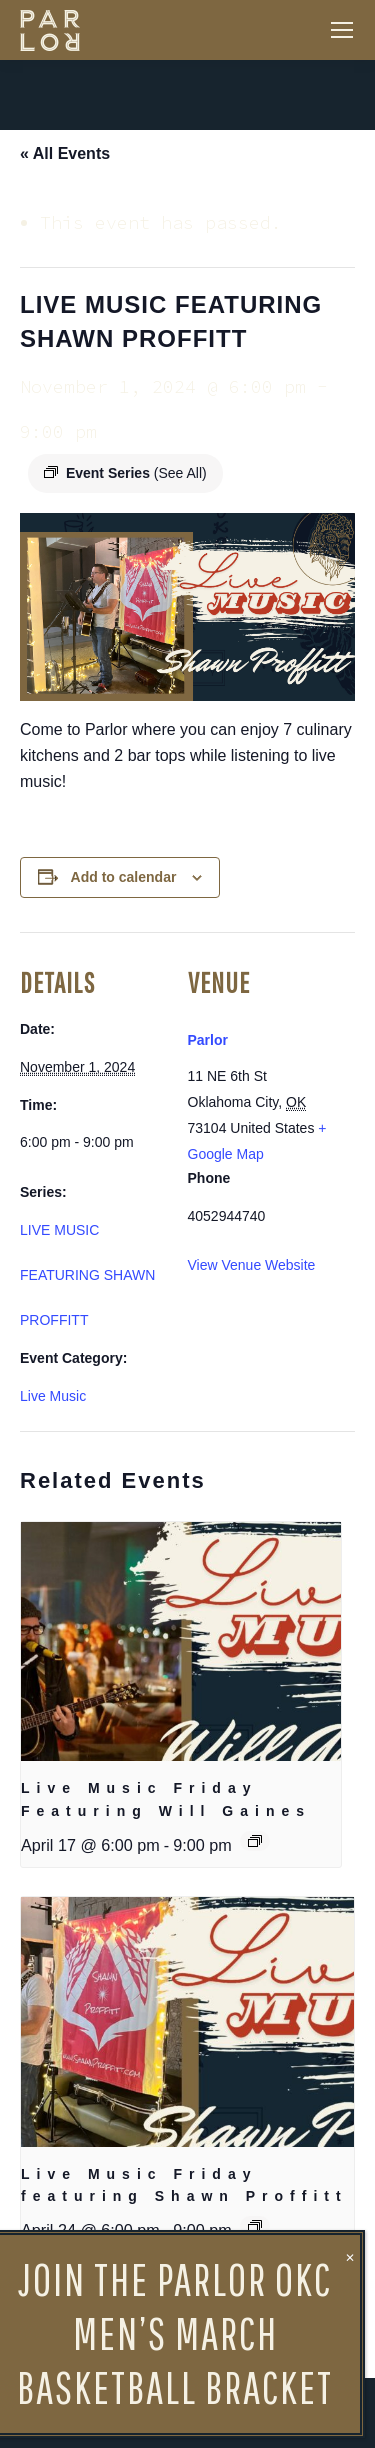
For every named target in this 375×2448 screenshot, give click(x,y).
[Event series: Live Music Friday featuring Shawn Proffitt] (255, 2226)
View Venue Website (252, 1265)
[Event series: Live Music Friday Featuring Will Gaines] (255, 1841)
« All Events (65, 153)
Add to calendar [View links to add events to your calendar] (124, 877)
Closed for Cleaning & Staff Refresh (247, 2325)
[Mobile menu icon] (342, 30)
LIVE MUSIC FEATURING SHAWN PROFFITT (87, 1275)
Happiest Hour (71, 2325)
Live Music (53, 1396)
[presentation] (181, 1642)
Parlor (208, 1040)
